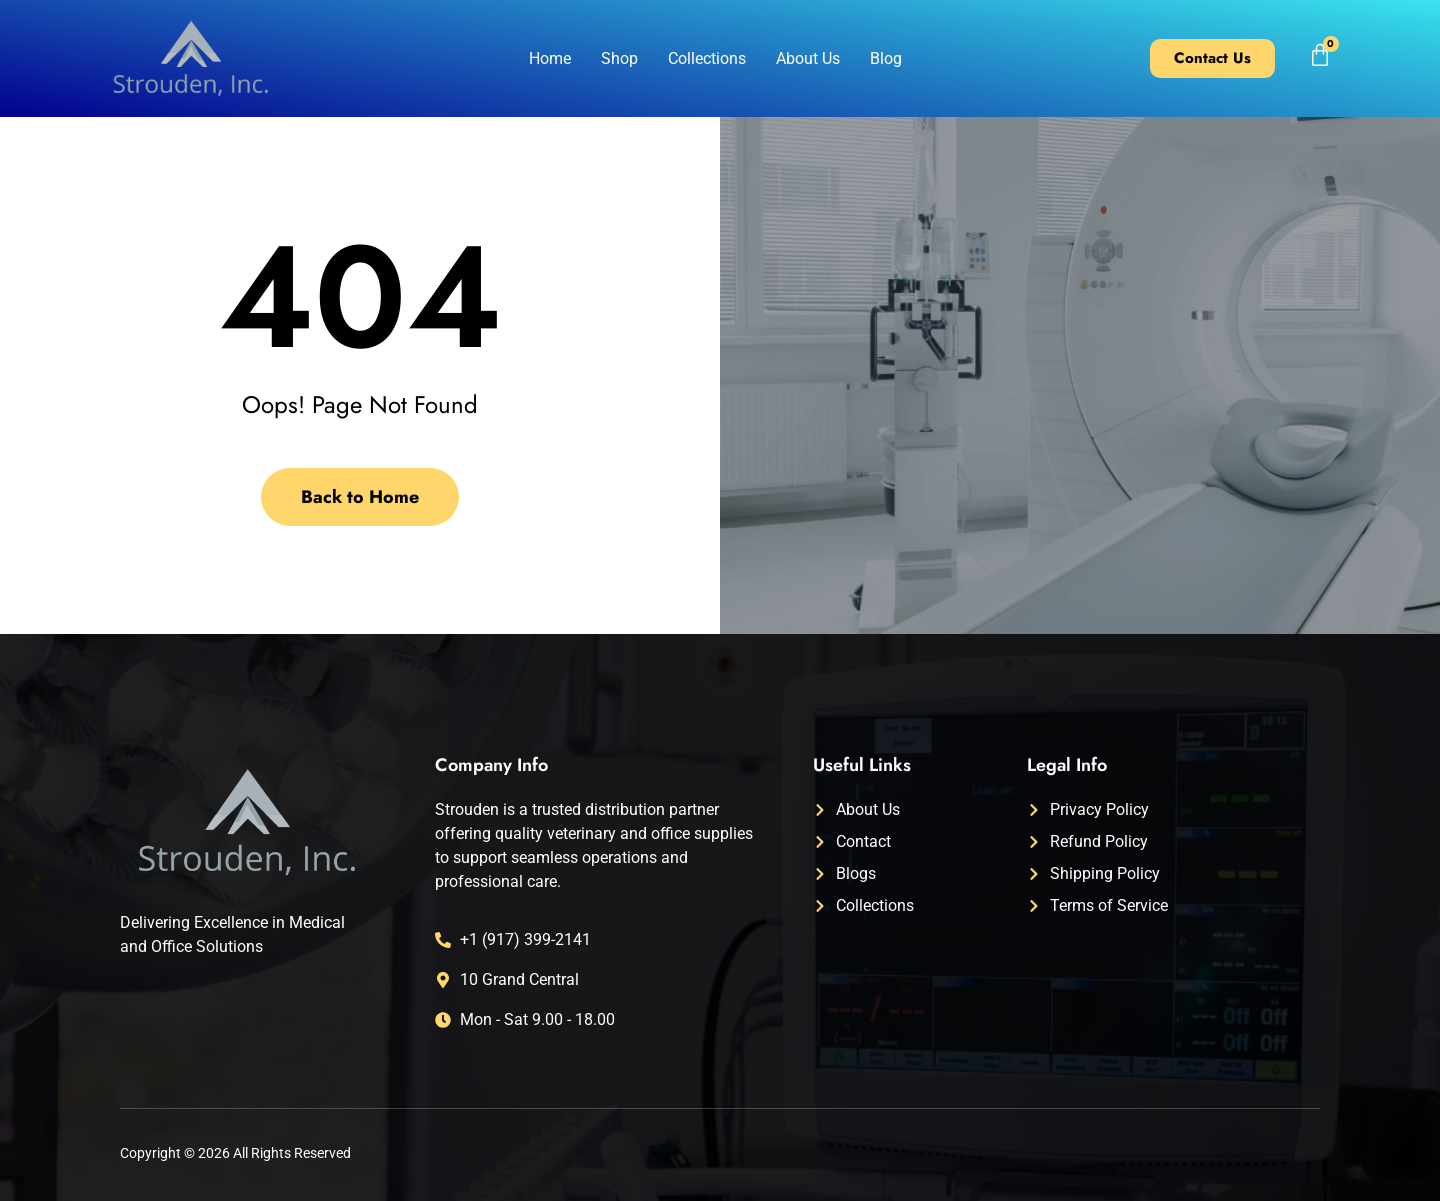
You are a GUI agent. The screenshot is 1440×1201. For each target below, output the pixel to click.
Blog (886, 58)
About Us (808, 58)
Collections (707, 58)
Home (550, 58)
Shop (619, 58)
